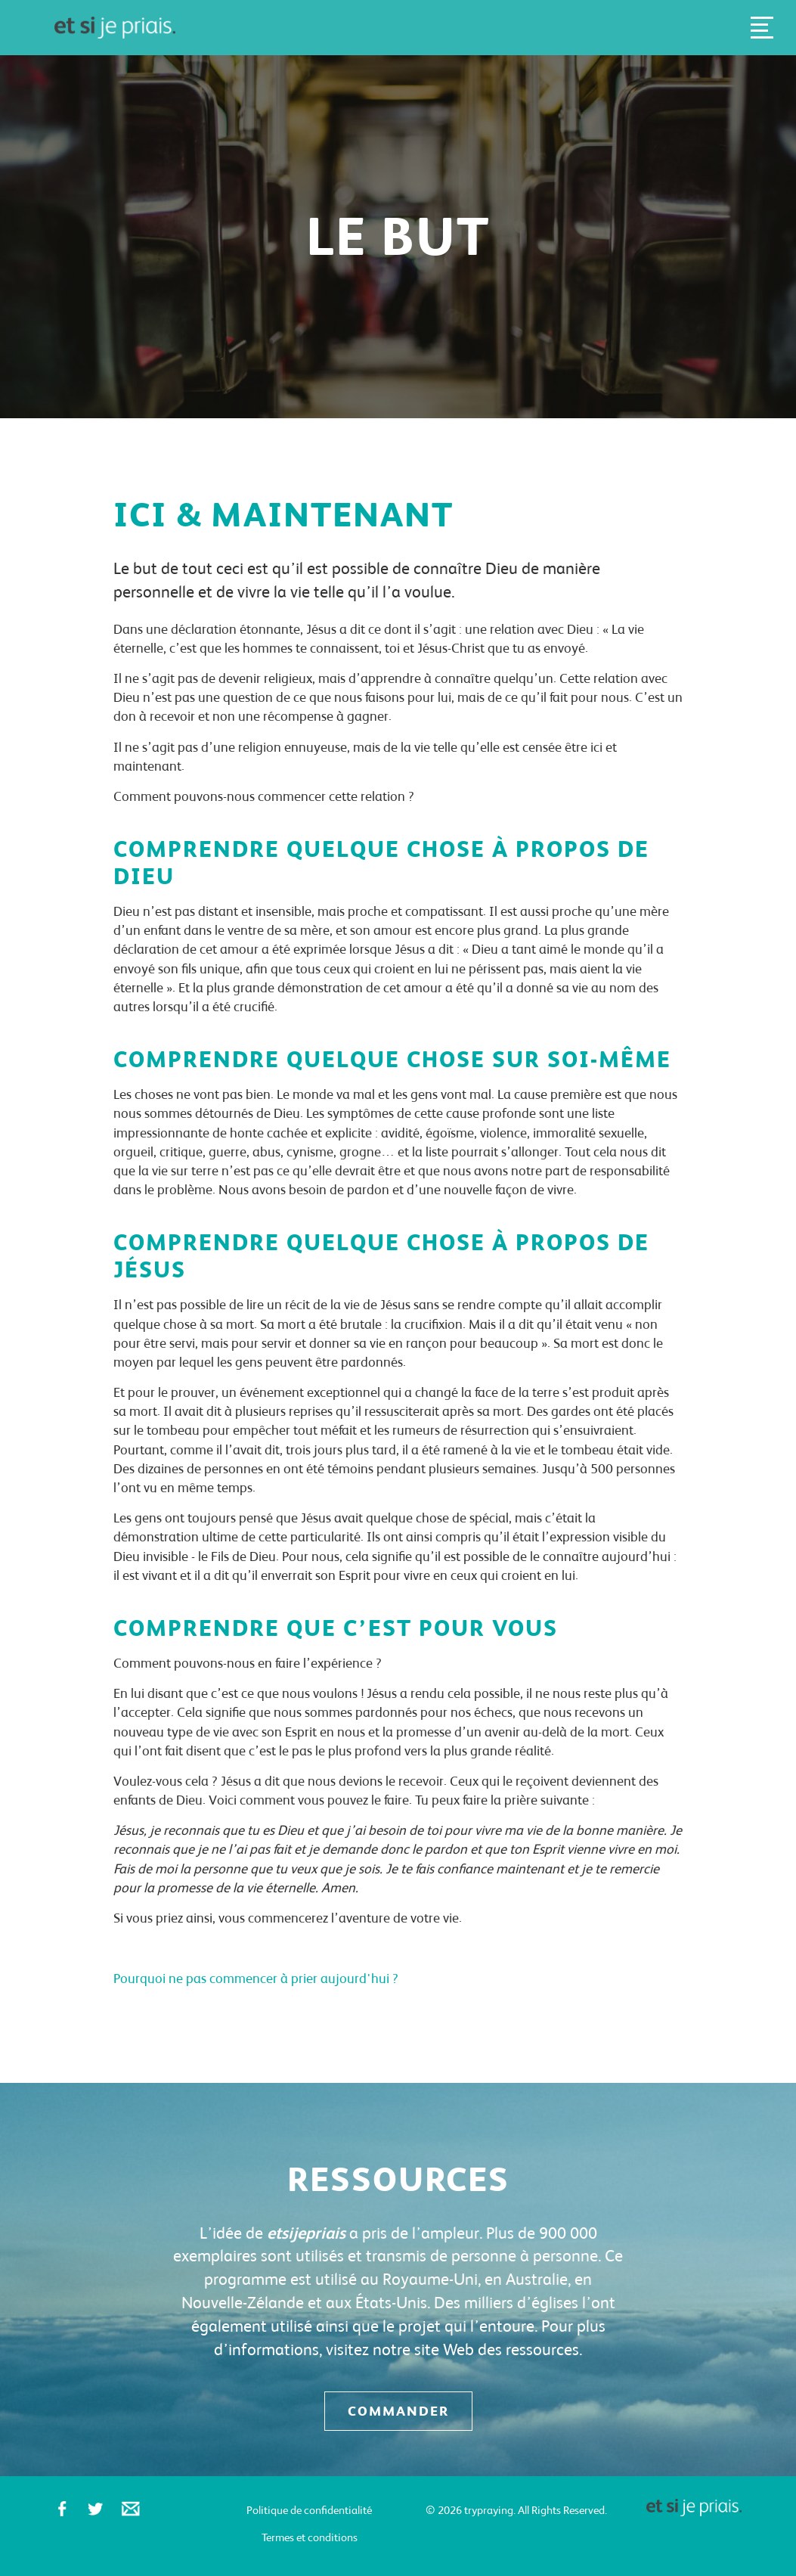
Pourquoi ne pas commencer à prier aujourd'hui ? (255, 1978)
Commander (398, 2411)
